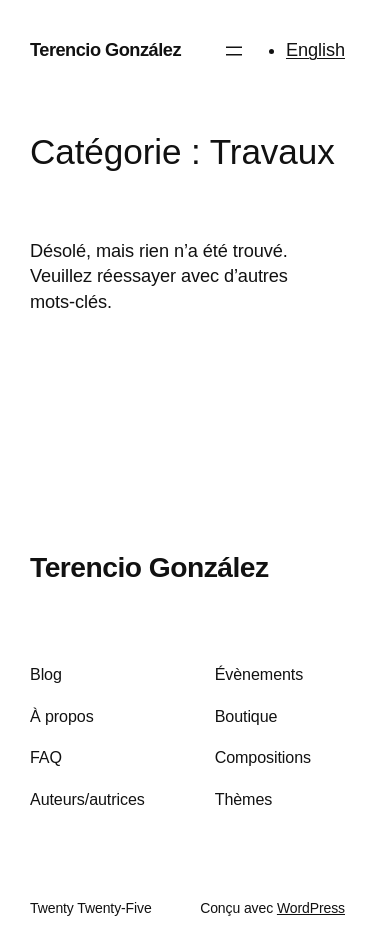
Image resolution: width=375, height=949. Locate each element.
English (315, 50)
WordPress (311, 908)
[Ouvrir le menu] (234, 51)
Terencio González (105, 50)
